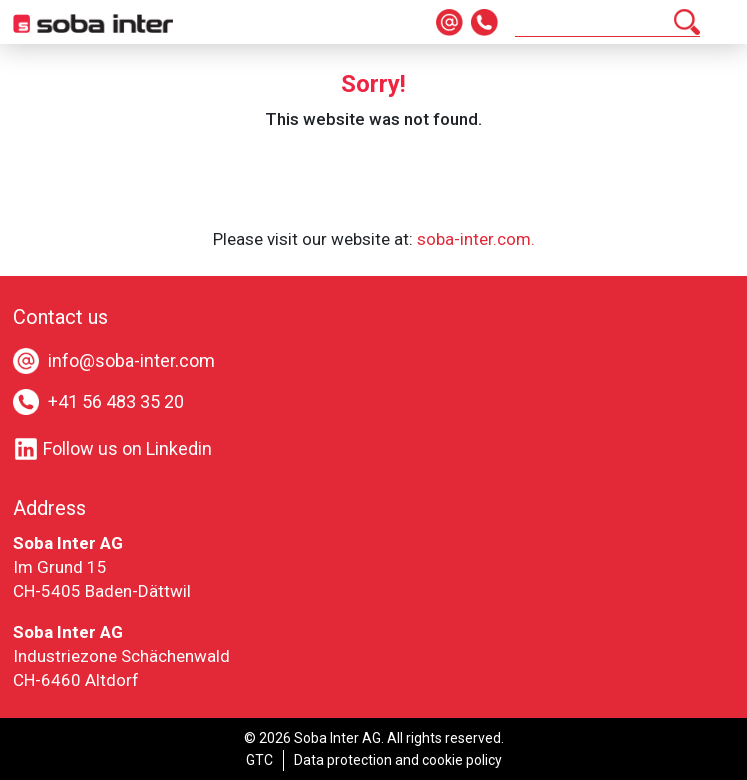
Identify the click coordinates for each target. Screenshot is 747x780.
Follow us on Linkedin (112, 448)
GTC (259, 760)
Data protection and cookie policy (398, 760)
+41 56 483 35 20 (116, 401)
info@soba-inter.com (131, 360)
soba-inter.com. (476, 239)
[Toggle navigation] (722, 22)
